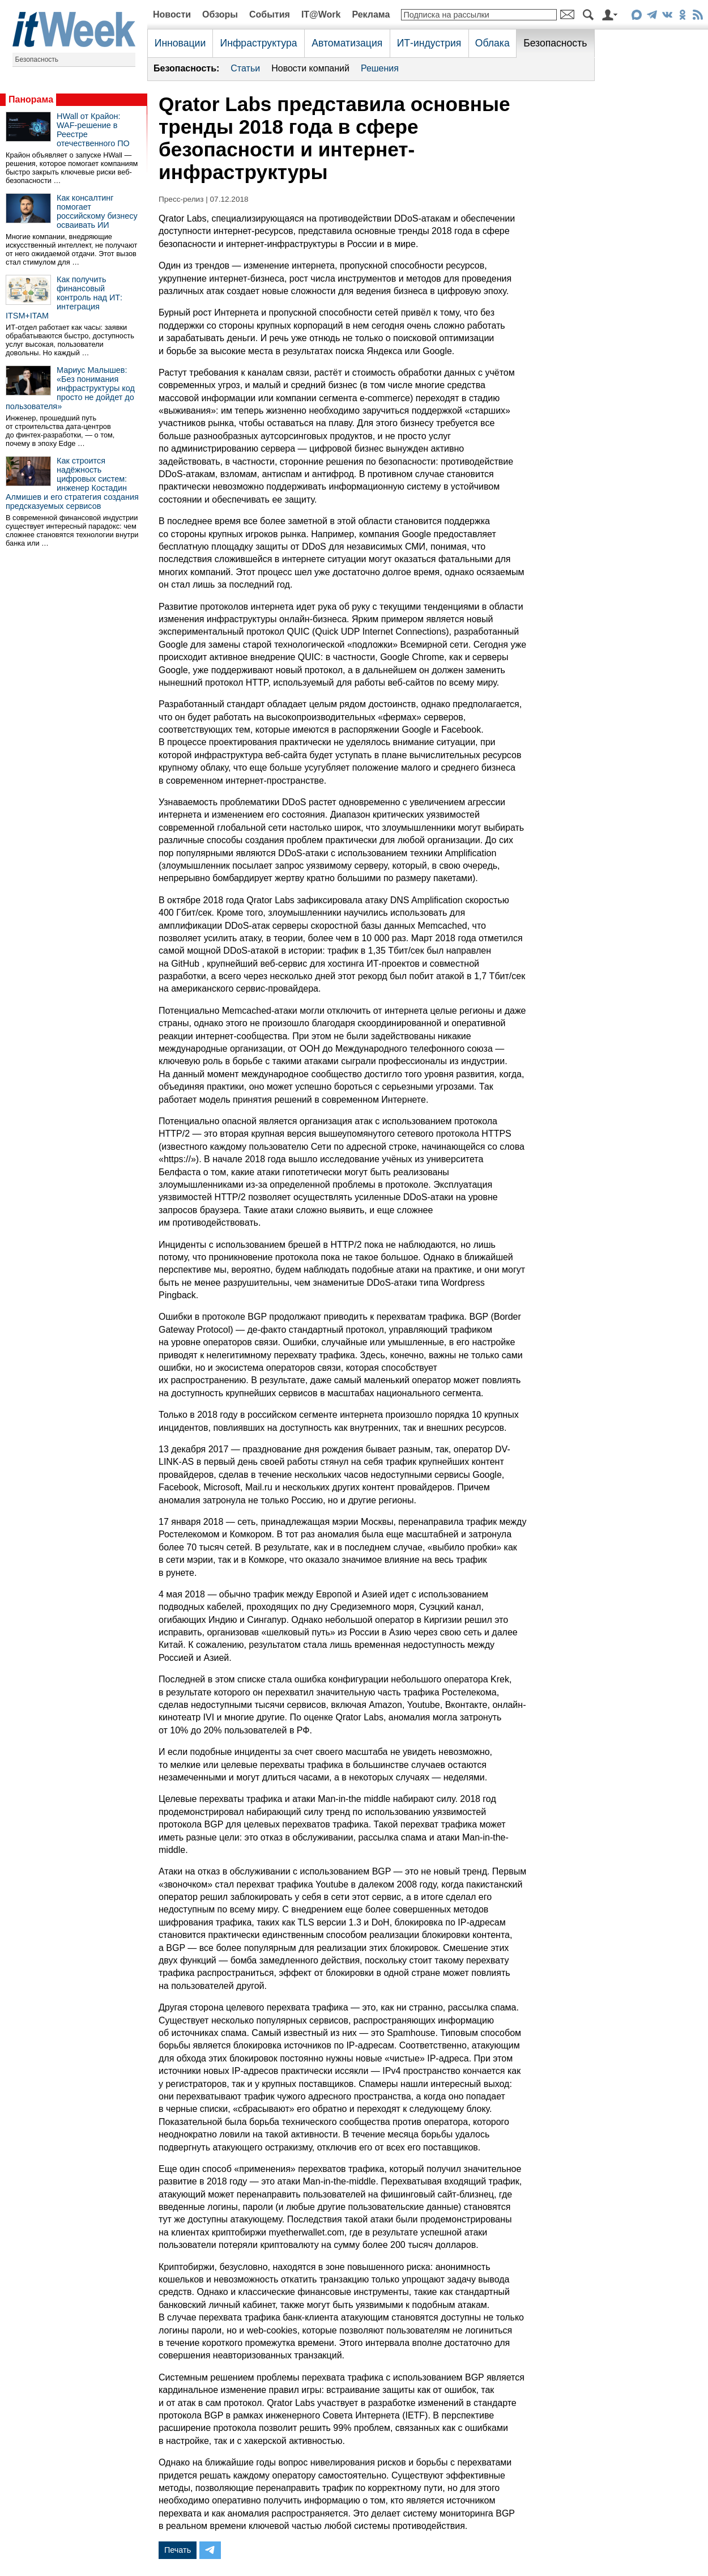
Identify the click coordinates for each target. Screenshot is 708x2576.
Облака (492, 43)
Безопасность (37, 59)
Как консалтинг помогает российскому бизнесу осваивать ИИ (97, 211)
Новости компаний (310, 68)
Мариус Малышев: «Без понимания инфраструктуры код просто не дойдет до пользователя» (70, 388)
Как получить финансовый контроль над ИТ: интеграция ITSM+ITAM (64, 297)
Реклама (371, 14)
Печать (177, 2549)
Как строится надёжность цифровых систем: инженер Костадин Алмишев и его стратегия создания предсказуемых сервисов (72, 483)
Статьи (245, 68)
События (269, 14)
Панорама (30, 99)
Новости (172, 14)
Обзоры (220, 14)
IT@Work (321, 14)
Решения (380, 68)
